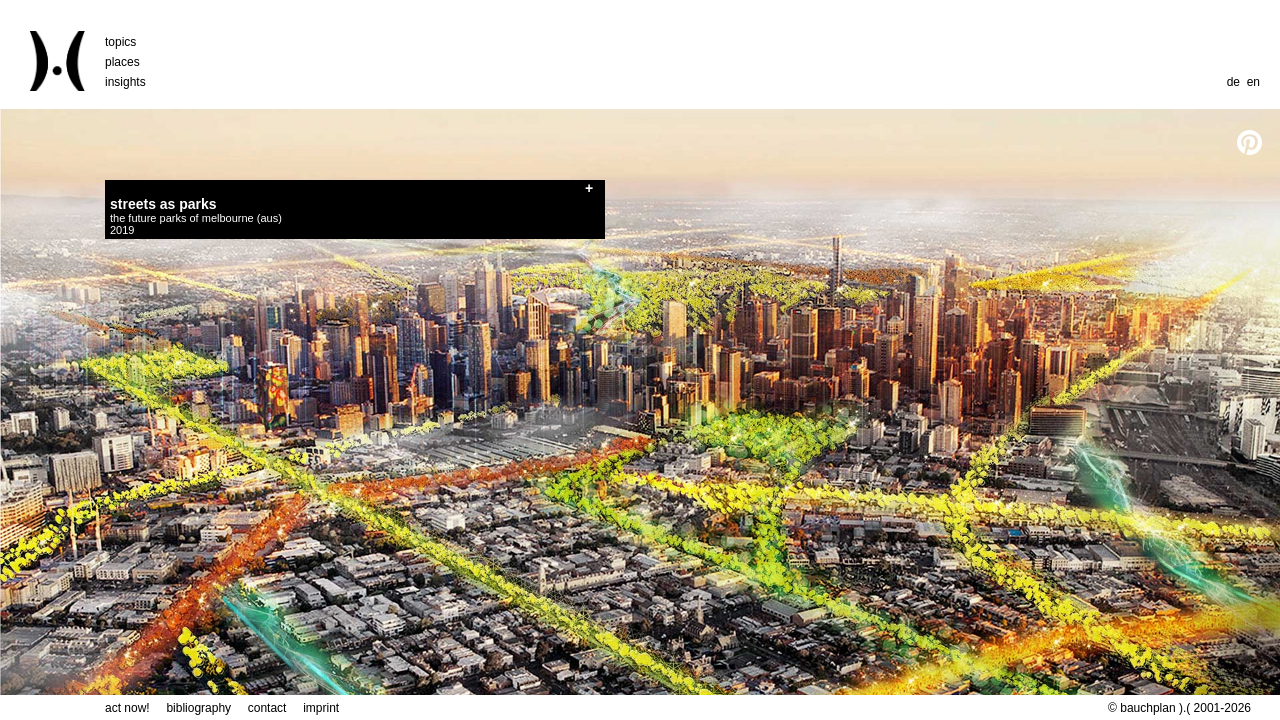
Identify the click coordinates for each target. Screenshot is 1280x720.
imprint (321, 708)
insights (125, 82)
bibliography (198, 708)
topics (120, 42)
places (122, 62)
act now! (127, 708)
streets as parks (163, 204)
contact (267, 708)
